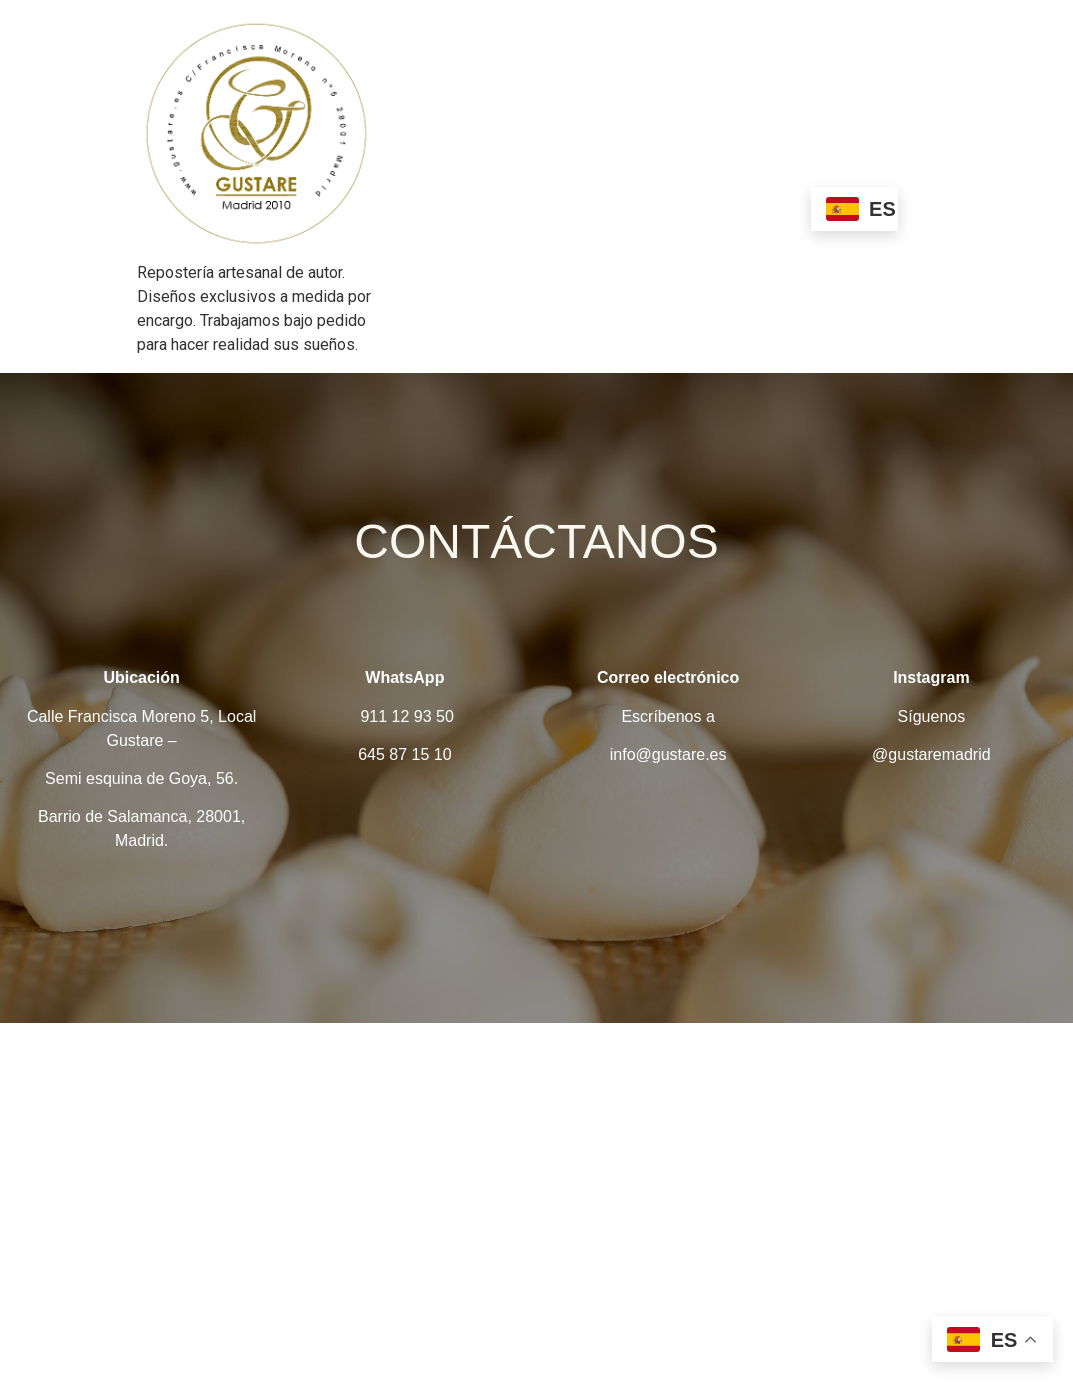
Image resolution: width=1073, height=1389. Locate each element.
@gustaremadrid (931, 754)
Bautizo (846, 166)
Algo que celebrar (728, 166)
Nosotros (497, 166)
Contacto (765, 206)
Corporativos (659, 206)
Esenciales (598, 166)
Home (413, 166)
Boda (566, 206)
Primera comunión (455, 206)
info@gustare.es (668, 754)
